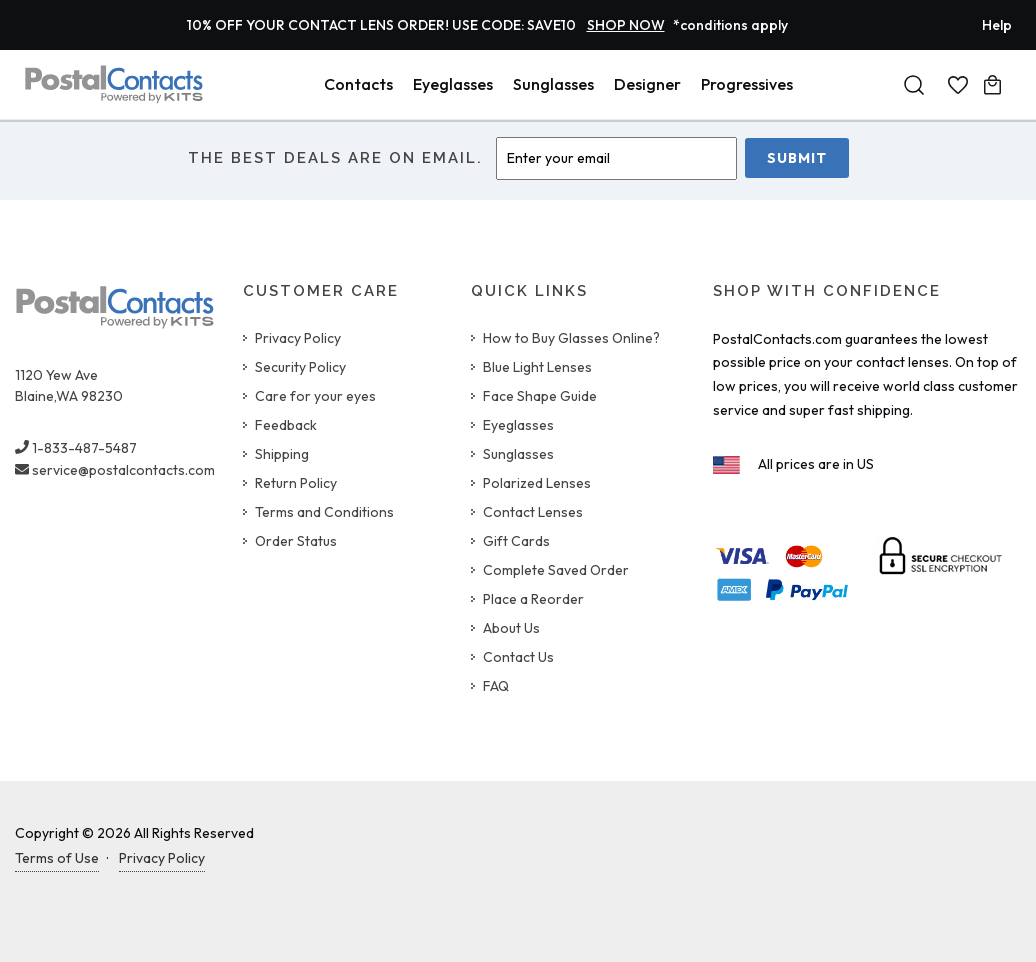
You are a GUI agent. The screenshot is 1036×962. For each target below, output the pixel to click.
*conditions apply (730, 25)
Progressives (747, 84)
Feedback (286, 425)
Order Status (296, 541)
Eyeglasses (453, 84)
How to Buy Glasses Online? (571, 338)
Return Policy (296, 483)
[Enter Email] (616, 158)
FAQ (496, 686)
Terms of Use (57, 858)
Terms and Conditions (324, 512)
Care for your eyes (315, 396)
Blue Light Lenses (537, 367)
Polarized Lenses (537, 483)
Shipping (282, 454)
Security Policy (300, 367)
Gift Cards (516, 541)
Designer (647, 84)
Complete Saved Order (556, 570)
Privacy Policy (298, 338)
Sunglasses (553, 84)
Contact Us (518, 657)
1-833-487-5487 (76, 448)
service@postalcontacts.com (115, 470)
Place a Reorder (533, 599)
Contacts (358, 84)
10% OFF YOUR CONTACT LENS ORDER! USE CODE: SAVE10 (426, 25)
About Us (511, 628)
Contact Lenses (533, 512)
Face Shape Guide (540, 396)
